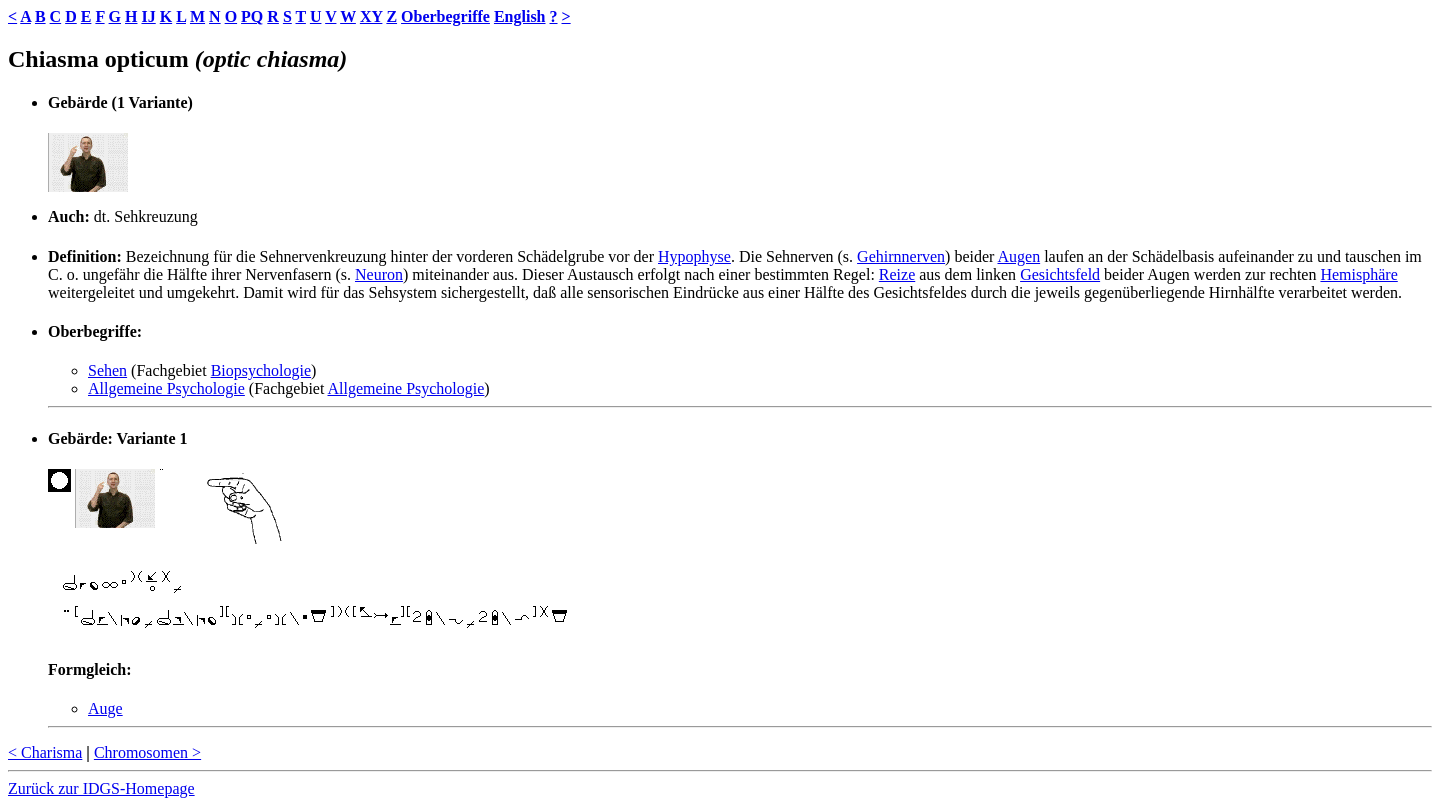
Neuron (379, 274)
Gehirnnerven (901, 256)
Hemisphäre (1358, 274)
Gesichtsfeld (1060, 274)
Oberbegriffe (445, 16)
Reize (897, 274)
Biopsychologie (261, 370)
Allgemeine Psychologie (166, 388)
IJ (148, 16)
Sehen (107, 370)
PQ (252, 16)
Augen (1018, 256)
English (520, 16)
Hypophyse (694, 256)
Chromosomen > (147, 752)
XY (371, 16)
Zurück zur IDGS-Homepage (101, 788)
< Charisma (45, 752)
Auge (105, 708)
